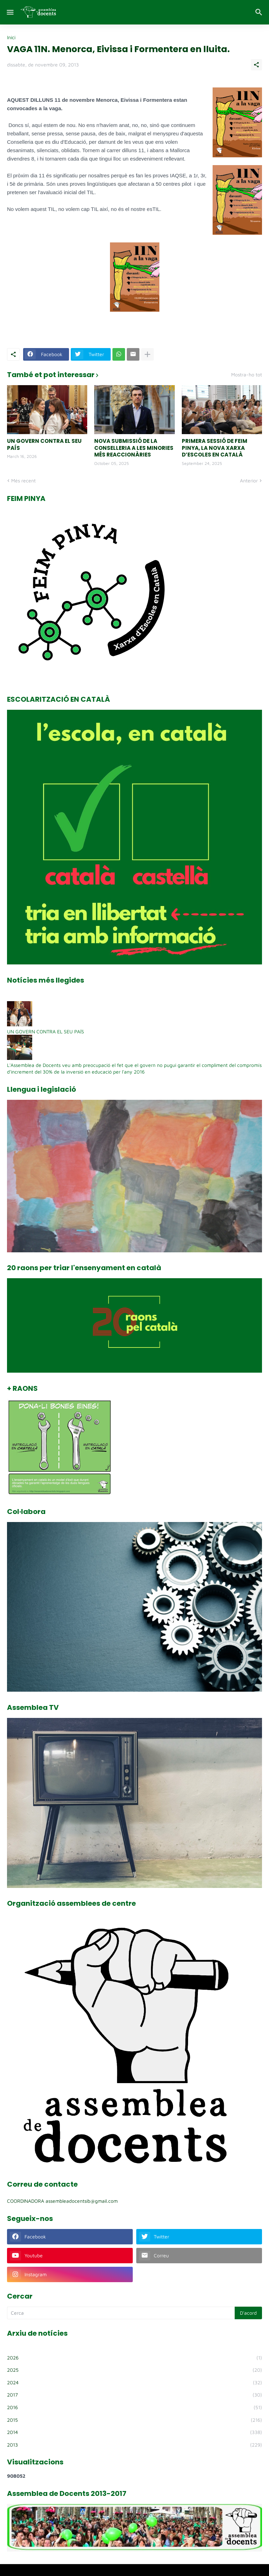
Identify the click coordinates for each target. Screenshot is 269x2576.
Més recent (23, 480)
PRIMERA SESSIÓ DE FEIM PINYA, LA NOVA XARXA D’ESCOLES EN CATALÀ (214, 448)
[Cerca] (259, 12)
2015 (134, 2419)
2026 (134, 2357)
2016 (134, 2407)
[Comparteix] (256, 64)
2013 (134, 2444)
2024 (134, 2382)
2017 (134, 2394)
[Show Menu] (9, 12)
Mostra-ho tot (246, 374)
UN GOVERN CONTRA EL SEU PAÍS (44, 444)
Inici (11, 37)
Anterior (249, 480)
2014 (134, 2432)
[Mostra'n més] (147, 354)
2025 (134, 2369)
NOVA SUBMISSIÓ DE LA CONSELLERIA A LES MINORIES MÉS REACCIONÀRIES (133, 448)
